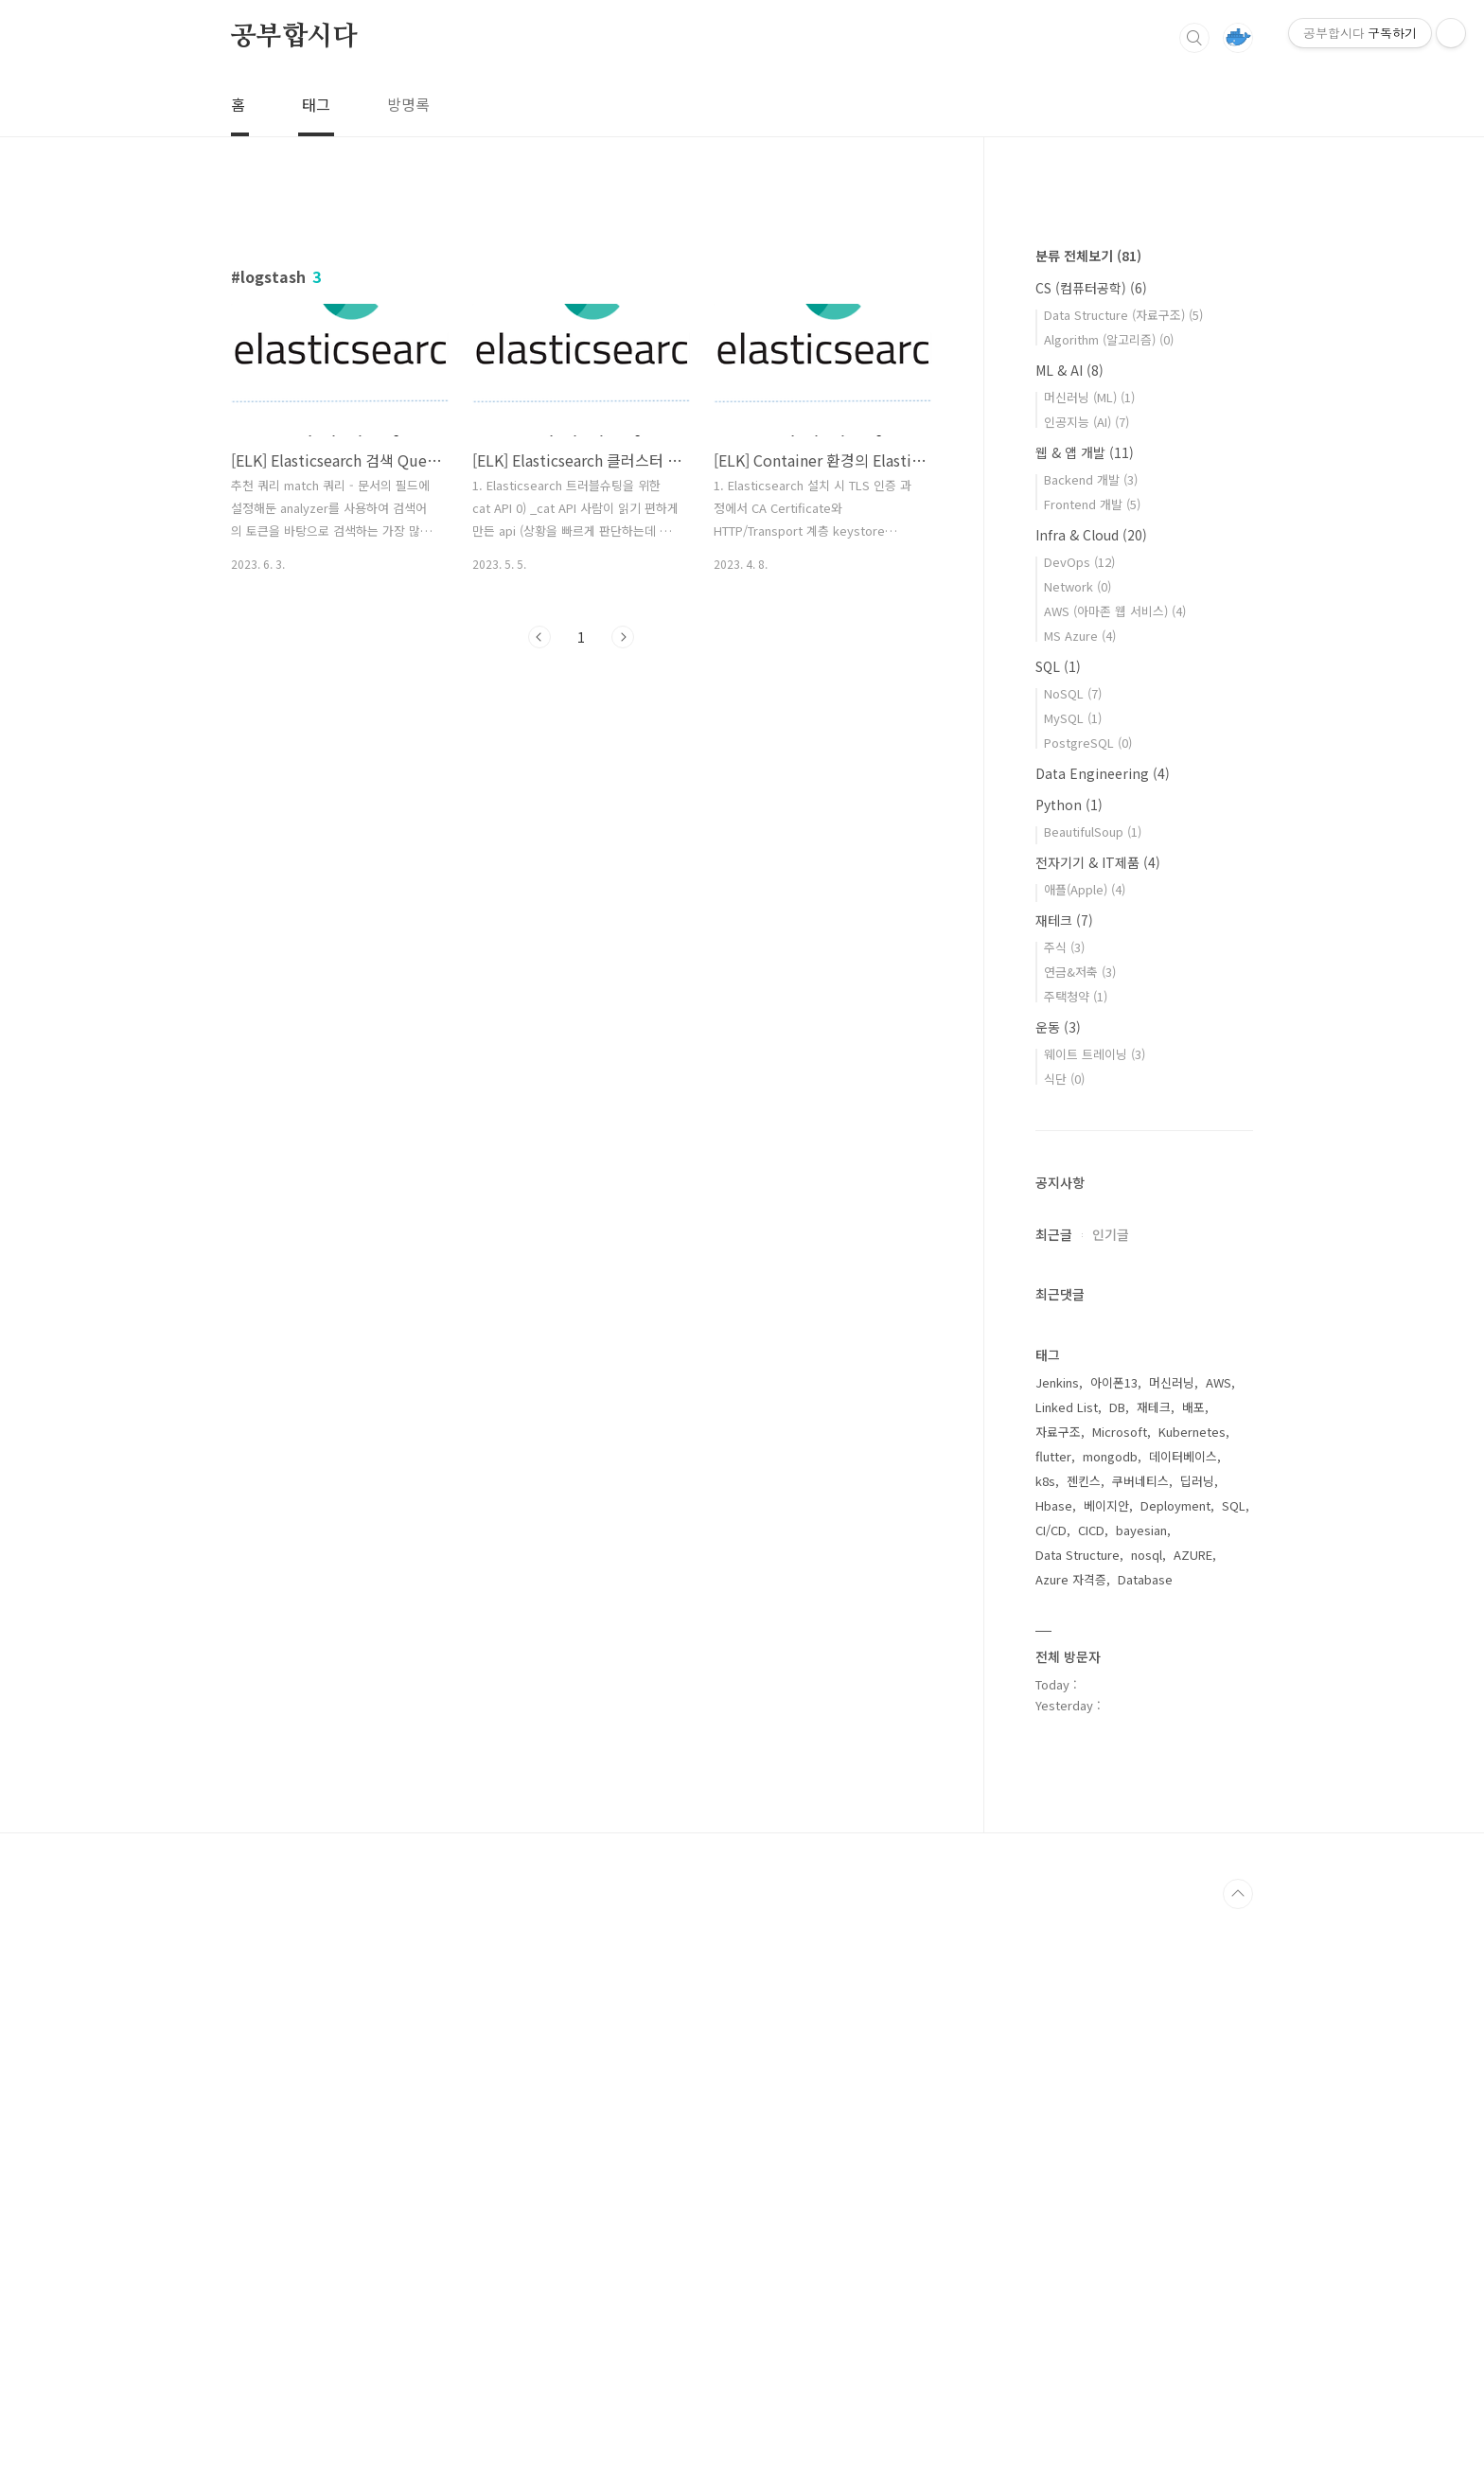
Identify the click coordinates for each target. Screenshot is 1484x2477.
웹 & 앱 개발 (1084, 1020)
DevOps (1079, 1130)
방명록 (408, 104)
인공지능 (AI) (1086, 990)
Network (1077, 1154)
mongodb (1110, 2024)
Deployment (1175, 2073)
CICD (1091, 2098)
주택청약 (1075, 1564)
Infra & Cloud (1091, 1102)
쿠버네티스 (1140, 2049)
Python (1069, 1372)
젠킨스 (1084, 2049)
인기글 (1110, 1802)
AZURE (1193, 2123)
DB (1117, 1975)
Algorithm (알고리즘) (1109, 907)
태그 (316, 104)
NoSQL (1073, 1261)
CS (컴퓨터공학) (1091, 855)
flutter (1053, 2024)
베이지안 (1106, 2073)
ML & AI (1069, 938)
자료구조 (1058, 1999)
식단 (1064, 1646)
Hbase (1053, 2073)
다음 (622, 637)
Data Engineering (1102, 1341)
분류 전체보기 (1088, 823)
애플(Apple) (1084, 1457)
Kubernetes (1192, 1999)
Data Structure (1077, 2123)
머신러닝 (1171, 1950)
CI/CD (1051, 2098)
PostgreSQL (1088, 1310)
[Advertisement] (581, 837)
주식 (1064, 1515)
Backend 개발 (1091, 1047)
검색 (1194, 38)
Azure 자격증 (1070, 2147)
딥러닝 (1197, 2049)
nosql (1146, 2123)
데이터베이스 (1183, 2024)
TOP (1238, 2462)
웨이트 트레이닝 (1094, 1622)
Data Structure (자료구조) (1123, 883)
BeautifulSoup (1092, 1399)
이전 (539, 637)
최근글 (1053, 1802)
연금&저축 (1080, 1539)
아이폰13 (1114, 1950)
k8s (1045, 2049)
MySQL (1073, 1286)
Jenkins (1057, 1950)
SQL (1058, 1234)
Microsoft (1119, 1999)
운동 (1058, 1594)
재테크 (1064, 1487)
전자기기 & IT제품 (1097, 1430)
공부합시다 (294, 37)
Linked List (1066, 1975)
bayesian (1141, 2098)
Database (1145, 2147)
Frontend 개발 (1092, 1072)
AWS (1218, 1950)
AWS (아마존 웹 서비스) (1115, 1179)
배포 (1193, 1975)
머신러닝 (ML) (1089, 965)
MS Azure (1080, 1203)
